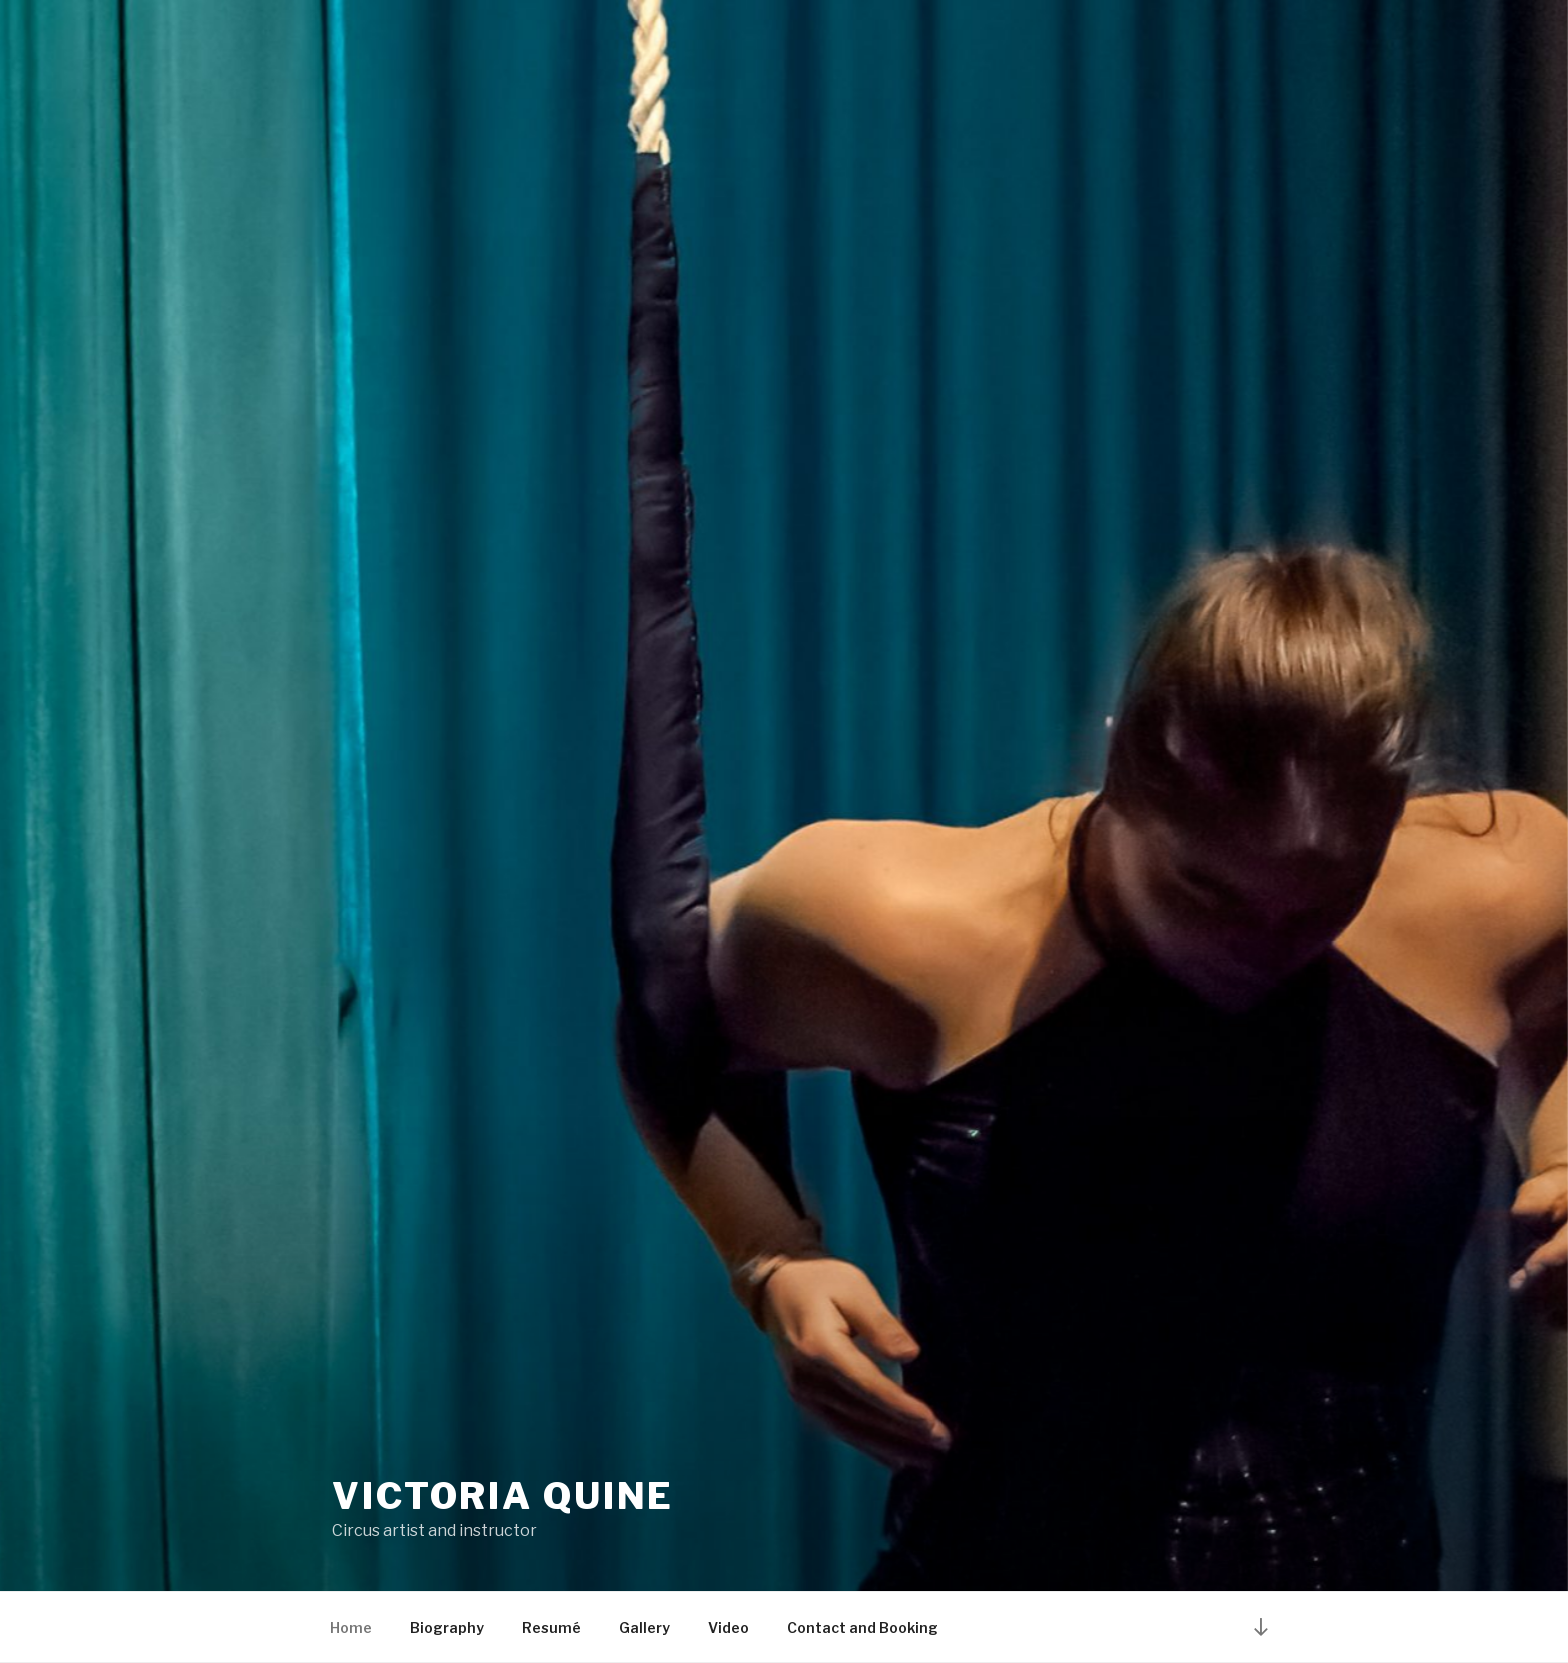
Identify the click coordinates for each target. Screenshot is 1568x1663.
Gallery (644, 1627)
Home (351, 1627)
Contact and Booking (862, 1627)
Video (728, 1627)
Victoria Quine (503, 1496)
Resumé (551, 1627)
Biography (447, 1627)
